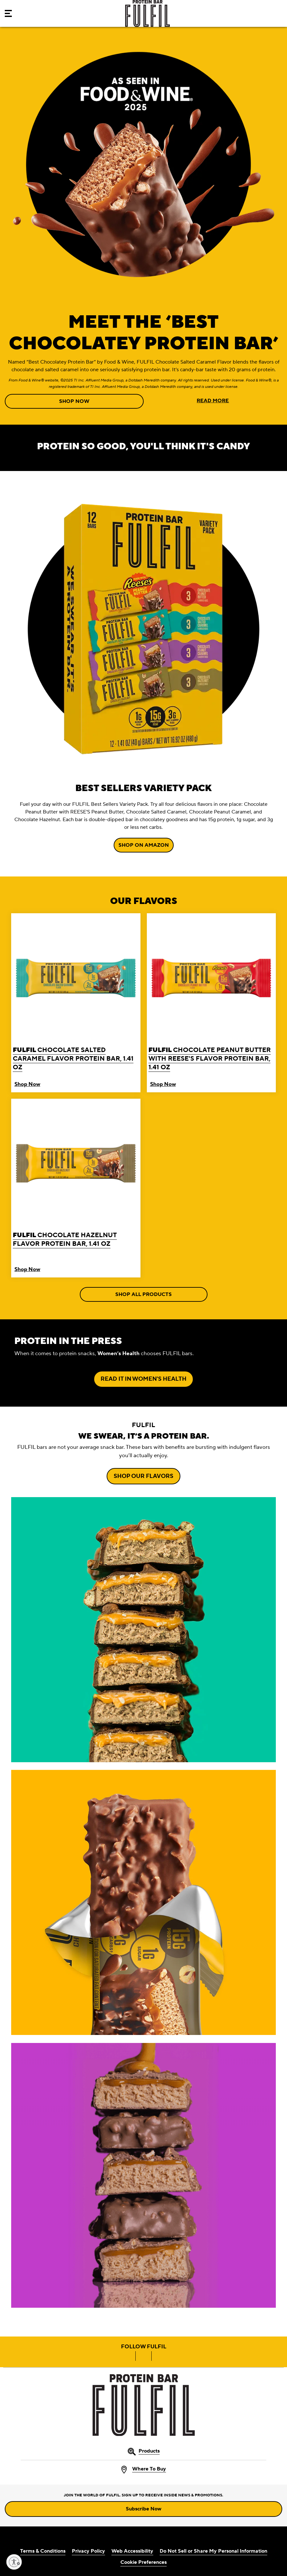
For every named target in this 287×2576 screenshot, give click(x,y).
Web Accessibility (132, 2551)
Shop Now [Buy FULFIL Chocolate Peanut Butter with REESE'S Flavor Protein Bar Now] (163, 1084)
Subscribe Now (143, 2509)
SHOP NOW (74, 401)
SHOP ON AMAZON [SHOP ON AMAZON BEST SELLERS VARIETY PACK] (143, 845)
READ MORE (213, 400)
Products (149, 2451)
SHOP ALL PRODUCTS (143, 1294)
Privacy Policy (88, 2551)
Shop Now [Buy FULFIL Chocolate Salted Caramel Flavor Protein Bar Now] (27, 1084)
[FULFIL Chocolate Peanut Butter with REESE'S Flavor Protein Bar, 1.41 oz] (211, 994)
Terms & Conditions (42, 2551)
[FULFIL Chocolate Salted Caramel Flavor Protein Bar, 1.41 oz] (75, 994)
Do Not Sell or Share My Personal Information (213, 2551)
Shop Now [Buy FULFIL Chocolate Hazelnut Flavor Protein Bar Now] (27, 1269)
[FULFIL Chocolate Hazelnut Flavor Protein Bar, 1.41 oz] (75, 1180)
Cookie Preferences (143, 2562)
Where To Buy (149, 2469)
